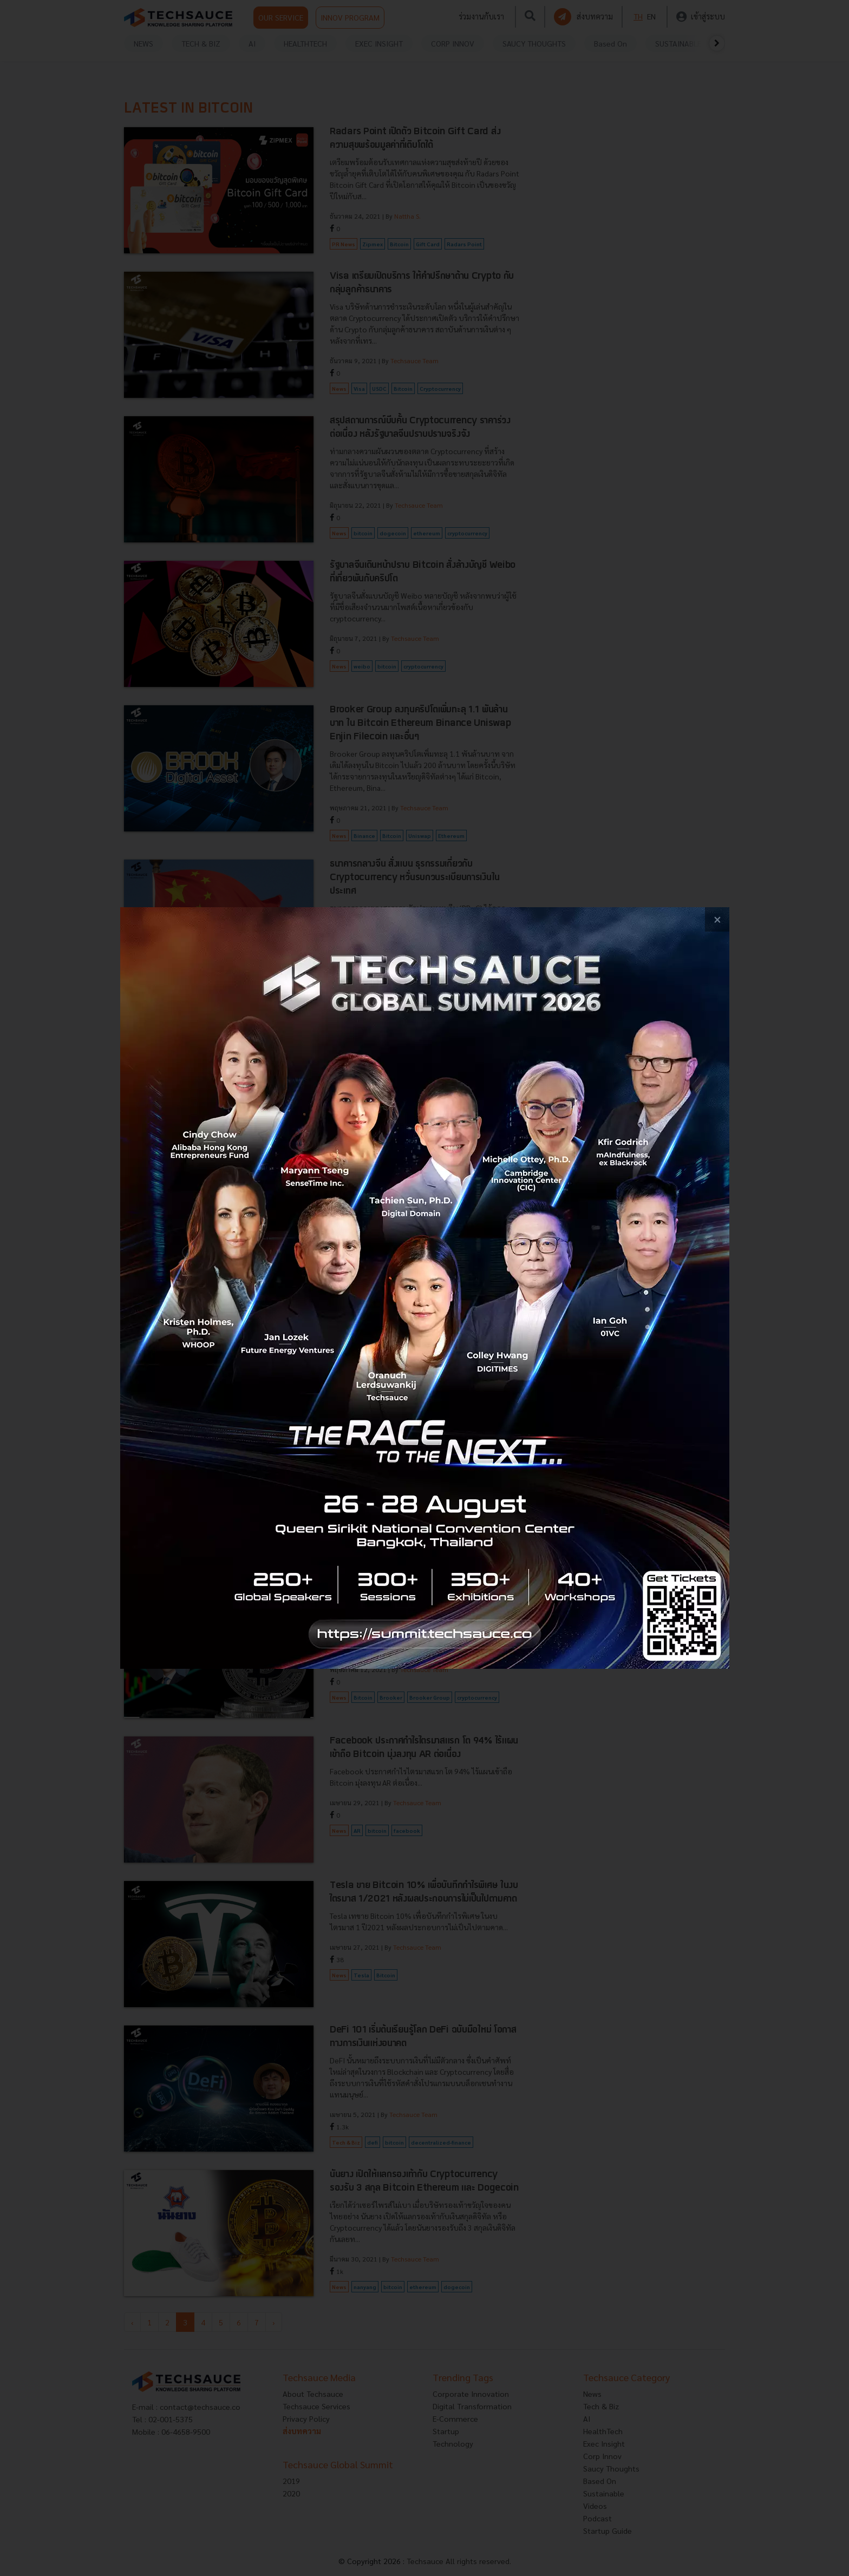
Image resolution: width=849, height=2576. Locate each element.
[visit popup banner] (424, 1288)
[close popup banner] (717, 919)
